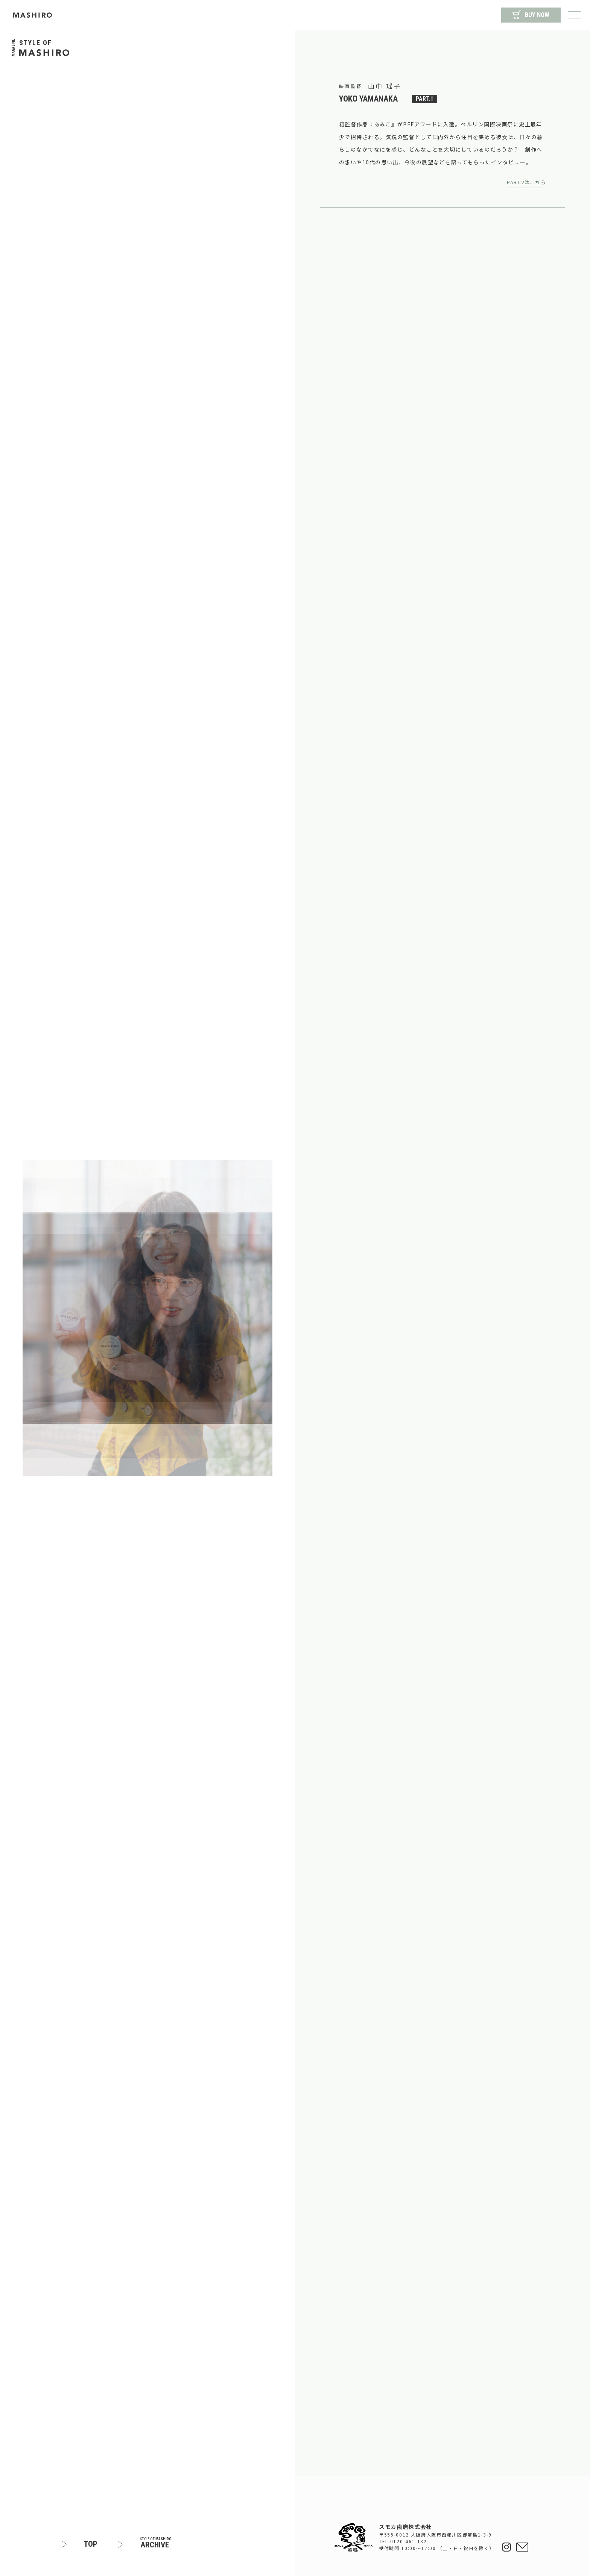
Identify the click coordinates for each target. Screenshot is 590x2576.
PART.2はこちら (526, 182)
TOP (90, 2544)
